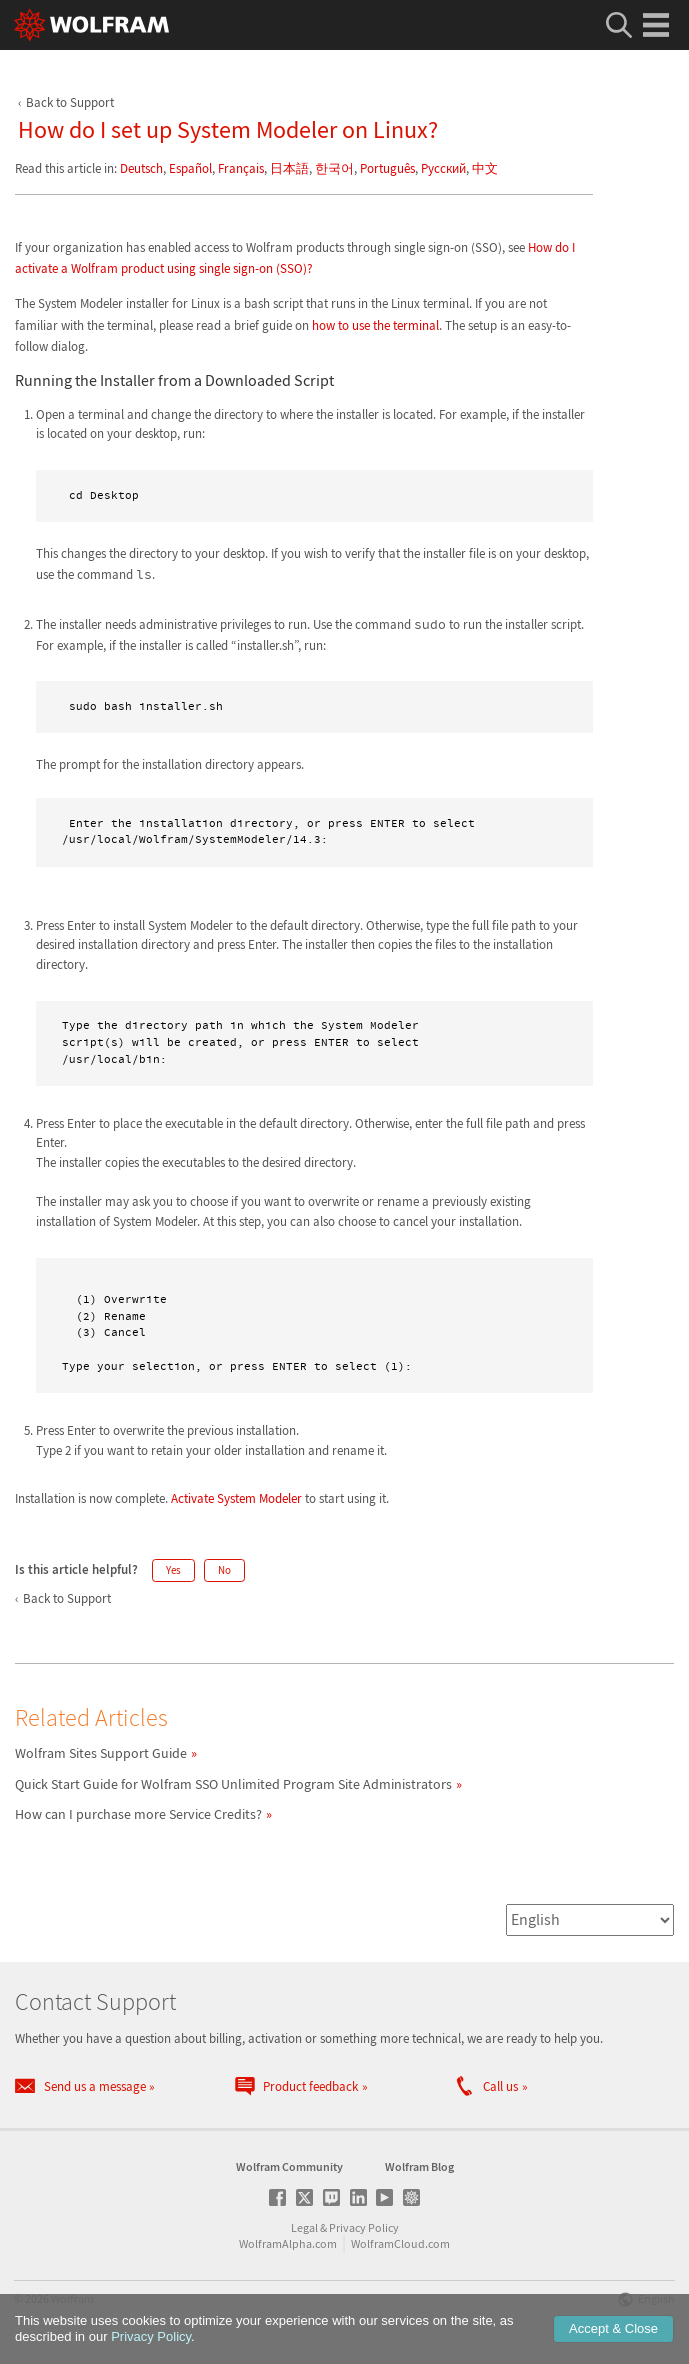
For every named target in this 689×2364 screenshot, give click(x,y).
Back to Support (70, 102)
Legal (304, 2227)
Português (387, 168)
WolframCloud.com (400, 2243)
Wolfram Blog (419, 2166)
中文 (485, 168)
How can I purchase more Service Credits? (138, 1814)
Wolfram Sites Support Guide (101, 1753)
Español (190, 168)
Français (241, 168)
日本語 (289, 168)
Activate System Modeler (236, 1498)
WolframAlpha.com (288, 2243)
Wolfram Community (289, 2166)
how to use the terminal (375, 325)
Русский (443, 168)
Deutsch (141, 168)
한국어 (334, 168)
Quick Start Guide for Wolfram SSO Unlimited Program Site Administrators (233, 1784)
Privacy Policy (364, 2227)
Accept (613, 2328)
